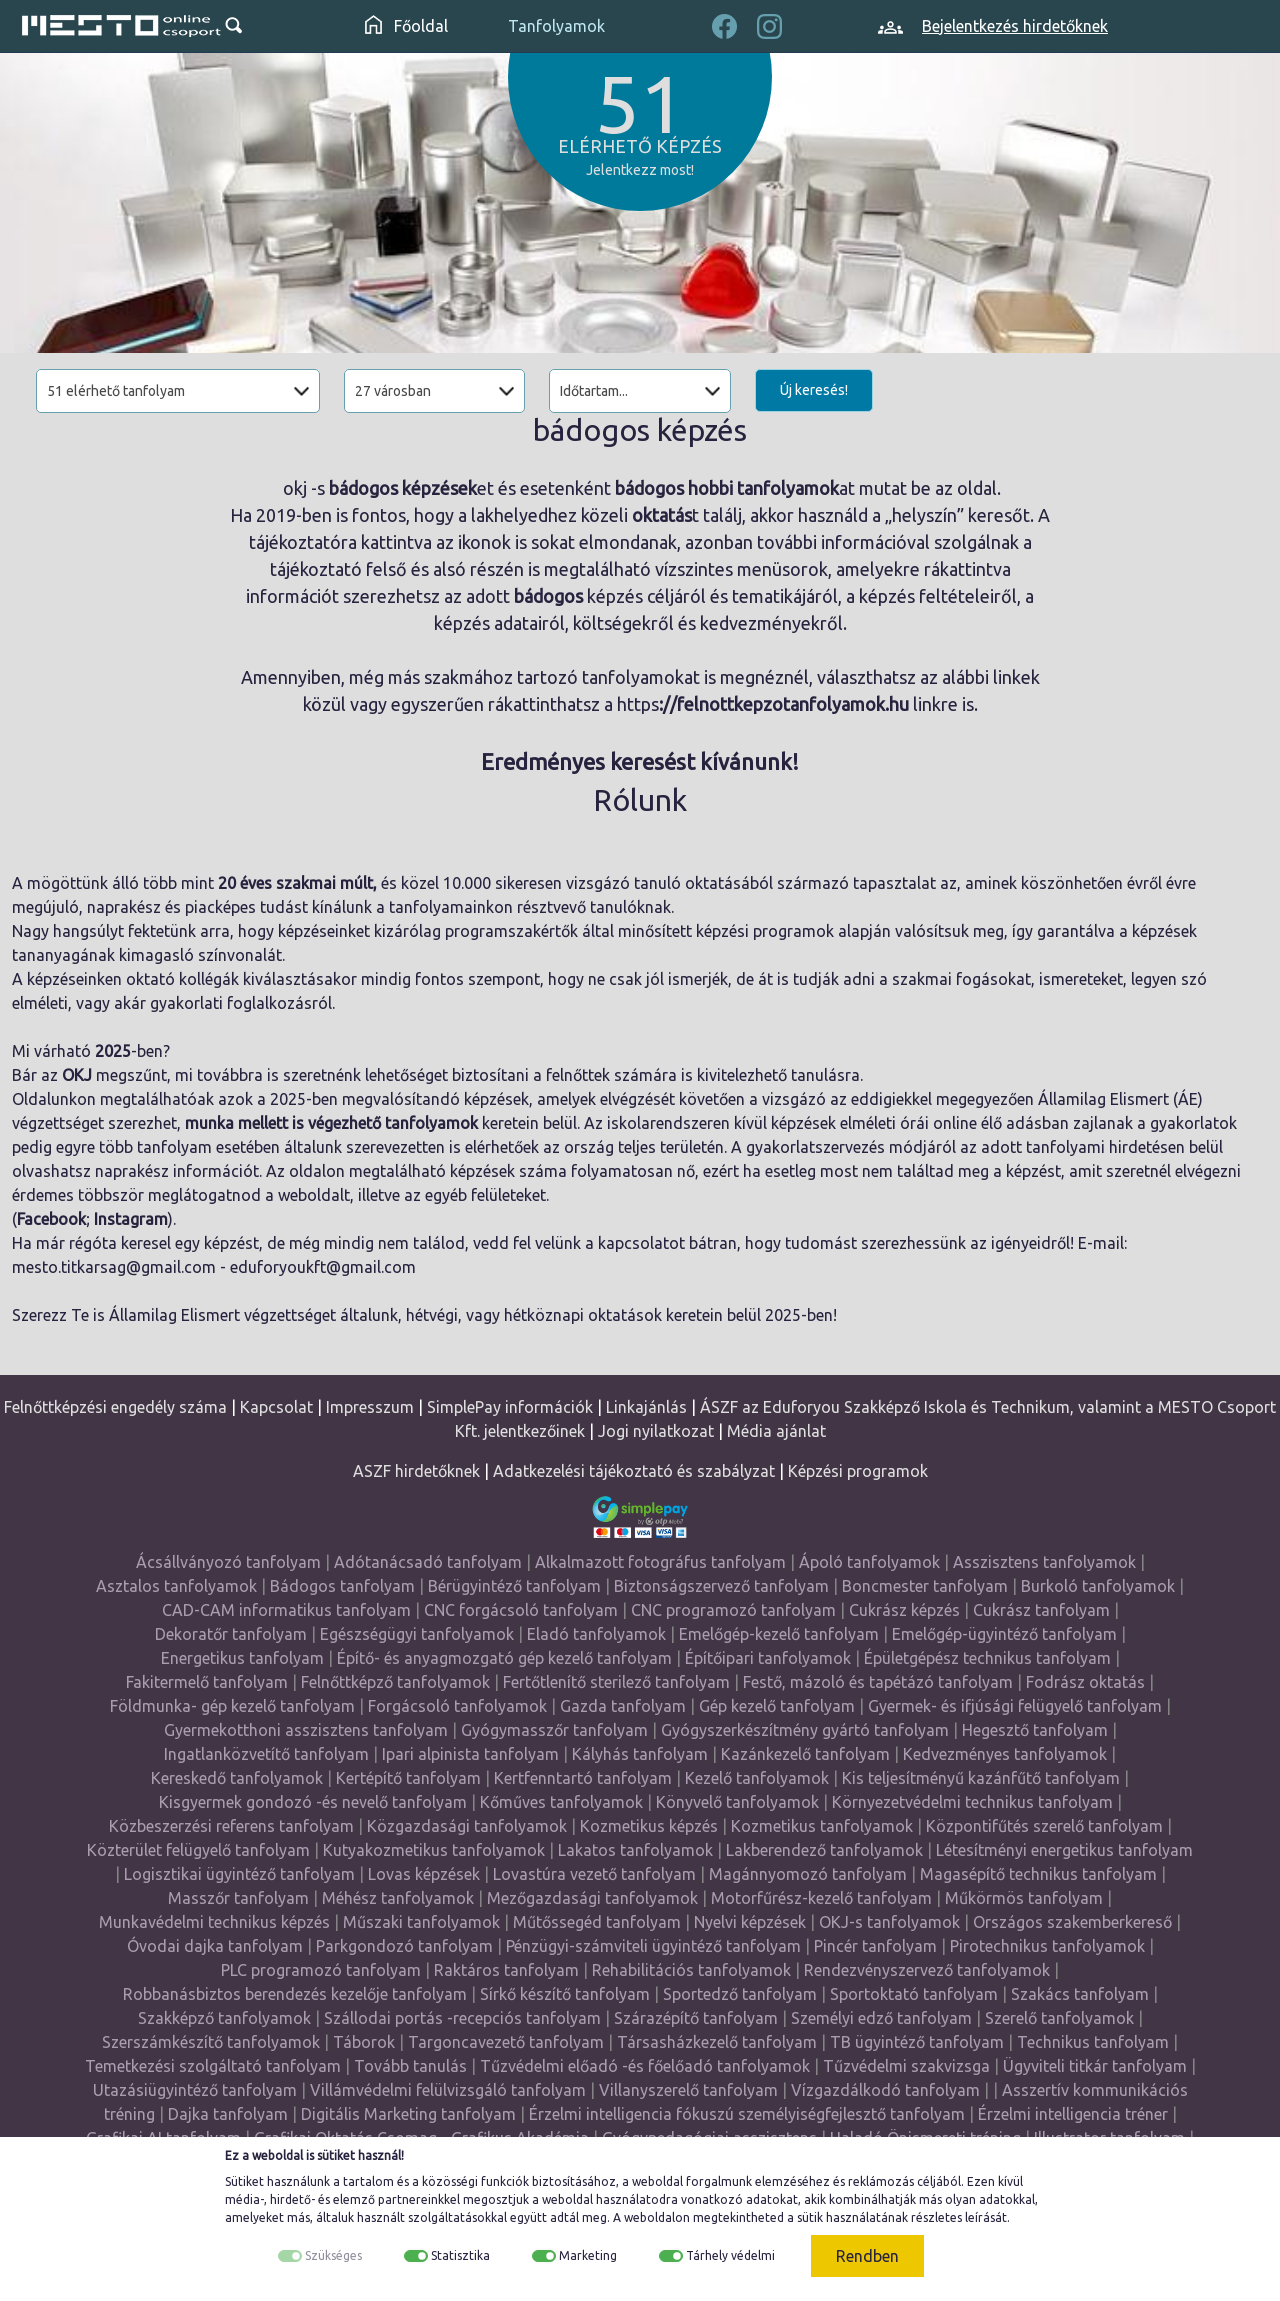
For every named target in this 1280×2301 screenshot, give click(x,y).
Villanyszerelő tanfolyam (688, 2090)
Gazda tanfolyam (623, 1706)
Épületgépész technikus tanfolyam (987, 1658)
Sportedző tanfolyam (740, 1994)
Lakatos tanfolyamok (635, 1850)
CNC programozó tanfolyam (733, 1610)
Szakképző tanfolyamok (224, 2018)
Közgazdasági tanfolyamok (467, 1826)
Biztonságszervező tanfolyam (721, 1586)
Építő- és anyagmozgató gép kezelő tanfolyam (504, 1658)
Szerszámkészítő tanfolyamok (211, 2042)
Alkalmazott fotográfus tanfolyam (660, 1562)
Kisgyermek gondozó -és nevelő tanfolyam (313, 1802)
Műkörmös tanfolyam (1024, 1898)
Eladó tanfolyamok (596, 1634)
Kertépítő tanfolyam (408, 1778)
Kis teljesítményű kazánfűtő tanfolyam (981, 1778)
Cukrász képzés (904, 1610)
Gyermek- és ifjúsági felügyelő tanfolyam (1015, 1706)
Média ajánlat (776, 1431)
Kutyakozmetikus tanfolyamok (434, 1850)
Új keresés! (814, 390)
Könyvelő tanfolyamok (737, 1802)
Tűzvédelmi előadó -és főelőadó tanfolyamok (645, 2066)
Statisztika (460, 2255)
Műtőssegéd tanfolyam (597, 1922)
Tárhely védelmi (730, 2255)
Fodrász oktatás (1085, 1682)
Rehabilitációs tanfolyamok (691, 1970)
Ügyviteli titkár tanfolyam (1095, 2066)
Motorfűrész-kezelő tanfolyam (821, 1898)
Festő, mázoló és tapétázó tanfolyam (878, 1682)
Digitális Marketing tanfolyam (408, 2114)
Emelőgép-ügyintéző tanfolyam (1004, 1634)
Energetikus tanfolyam (242, 1658)
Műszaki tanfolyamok (421, 1922)
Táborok (364, 2042)
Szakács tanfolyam (1080, 1994)
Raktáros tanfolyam (506, 1970)
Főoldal (406, 26)
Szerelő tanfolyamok (1059, 2018)
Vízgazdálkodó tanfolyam (885, 2090)
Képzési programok (858, 1471)
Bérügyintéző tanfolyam (514, 1586)
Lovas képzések (424, 1874)
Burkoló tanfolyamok (1098, 1586)
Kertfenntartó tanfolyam (583, 1778)
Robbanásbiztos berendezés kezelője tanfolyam (295, 1994)
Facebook (51, 1219)
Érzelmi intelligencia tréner (1073, 2114)
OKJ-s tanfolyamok (889, 1922)
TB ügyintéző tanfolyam (917, 2042)
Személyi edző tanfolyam (881, 2018)
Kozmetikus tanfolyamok (822, 1826)
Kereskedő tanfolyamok (237, 1778)
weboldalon (657, 2217)
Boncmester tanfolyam (925, 1586)
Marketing (588, 2255)
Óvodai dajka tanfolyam (215, 1946)
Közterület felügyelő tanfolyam (198, 1850)
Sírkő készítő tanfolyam (565, 1994)
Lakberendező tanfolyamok (824, 1850)
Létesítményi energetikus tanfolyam (1064, 1850)
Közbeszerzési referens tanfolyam (231, 1826)
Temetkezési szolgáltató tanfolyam (213, 2066)
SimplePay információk (510, 1407)
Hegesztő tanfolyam (1035, 1730)
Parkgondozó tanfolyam (404, 1946)
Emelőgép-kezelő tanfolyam (779, 1634)
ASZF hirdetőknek (416, 1471)
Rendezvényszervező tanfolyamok (927, 1970)
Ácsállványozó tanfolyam (228, 1562)
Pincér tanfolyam (875, 1946)
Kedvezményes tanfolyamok (1005, 1754)
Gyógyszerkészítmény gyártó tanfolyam (805, 1730)
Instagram (131, 1219)
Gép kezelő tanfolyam (777, 1706)
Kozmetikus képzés (649, 1826)
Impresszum (370, 1407)
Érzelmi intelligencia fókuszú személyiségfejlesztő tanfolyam (747, 2114)
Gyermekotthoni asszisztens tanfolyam (306, 1730)
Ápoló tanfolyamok (869, 1562)
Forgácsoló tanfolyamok (457, 1706)
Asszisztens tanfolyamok (1044, 1562)
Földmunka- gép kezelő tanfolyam (232, 1706)
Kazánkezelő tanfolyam (805, 1754)
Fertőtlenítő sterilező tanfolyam (616, 1682)
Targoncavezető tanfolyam (506, 2042)
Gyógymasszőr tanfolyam (554, 1730)
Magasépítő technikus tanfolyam (1038, 1874)
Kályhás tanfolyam (640, 1754)
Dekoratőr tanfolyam (231, 1634)
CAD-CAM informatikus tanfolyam (286, 1610)
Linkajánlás (646, 1407)
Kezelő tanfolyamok (757, 1778)
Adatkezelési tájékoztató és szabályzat (634, 1471)
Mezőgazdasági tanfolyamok (592, 1898)
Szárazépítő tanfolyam (696, 2018)
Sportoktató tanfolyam (914, 1994)
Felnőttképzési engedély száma (115, 1407)
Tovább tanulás (410, 2066)
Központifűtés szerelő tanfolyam (1044, 1826)
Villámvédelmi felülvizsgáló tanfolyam (448, 2090)
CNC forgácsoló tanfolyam (521, 1610)
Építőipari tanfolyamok (768, 1658)
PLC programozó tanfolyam (321, 1970)
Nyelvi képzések (750, 1922)
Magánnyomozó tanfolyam (808, 1874)
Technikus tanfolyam (1093, 2042)
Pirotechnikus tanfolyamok (1047, 1946)
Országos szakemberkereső (1072, 1922)
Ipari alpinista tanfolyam (470, 1754)
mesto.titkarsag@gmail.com (114, 1267)
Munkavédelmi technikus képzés (214, 1922)
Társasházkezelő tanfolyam (717, 2042)
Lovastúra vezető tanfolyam (594, 1874)
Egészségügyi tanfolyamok (417, 1634)
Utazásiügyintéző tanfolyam (195, 2090)
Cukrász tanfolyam (1041, 1610)
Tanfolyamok (556, 26)
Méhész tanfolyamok (398, 1898)
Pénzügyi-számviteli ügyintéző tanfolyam (653, 1946)
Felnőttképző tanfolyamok (395, 1682)
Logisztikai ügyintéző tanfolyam (239, 1874)
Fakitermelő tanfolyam (207, 1682)
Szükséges (333, 2255)
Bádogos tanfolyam (342, 1586)
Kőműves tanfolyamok (561, 1802)
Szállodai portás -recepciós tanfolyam (462, 2018)
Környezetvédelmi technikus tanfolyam (972, 1802)
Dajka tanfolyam (228, 2114)
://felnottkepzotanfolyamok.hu (784, 704)
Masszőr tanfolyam (238, 1898)
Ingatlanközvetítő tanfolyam (266, 1754)
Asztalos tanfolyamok (176, 1586)
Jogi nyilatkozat (656, 1431)
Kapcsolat (276, 1407)
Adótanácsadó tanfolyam (428, 1562)
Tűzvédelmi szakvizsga (906, 2066)
